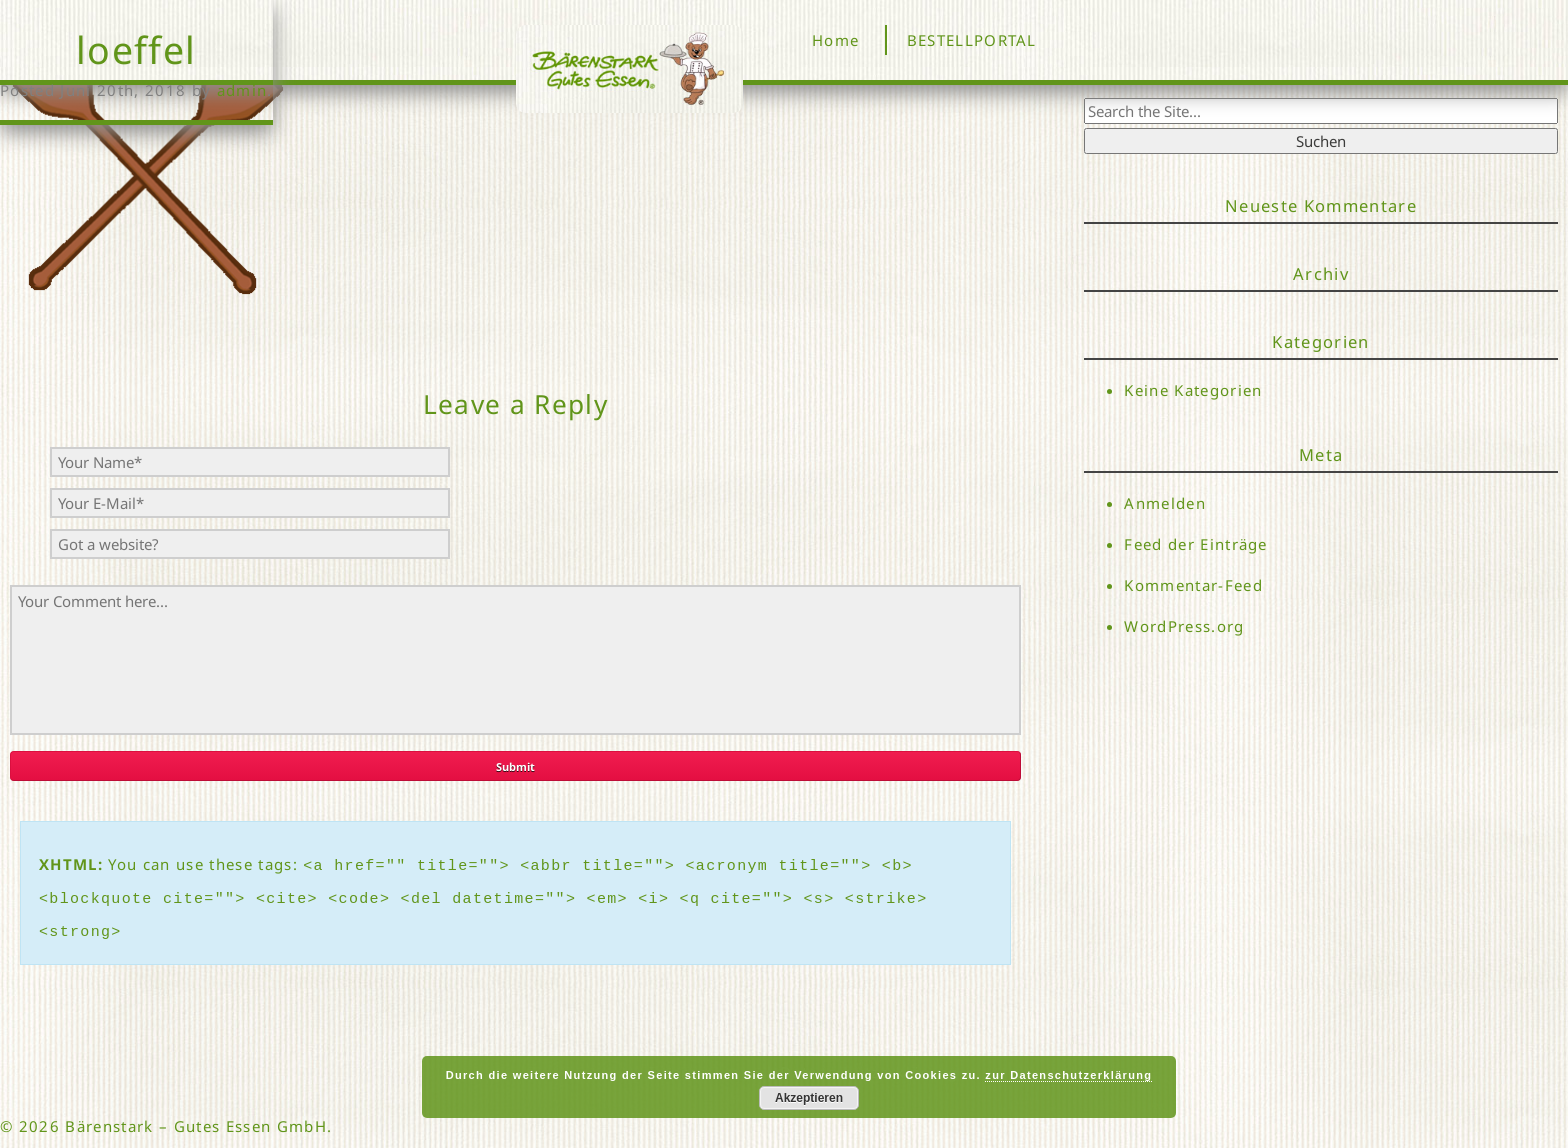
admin (242, 90)
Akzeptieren (809, 1098)
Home (835, 40)
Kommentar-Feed (1193, 586)
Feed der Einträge (1196, 544)
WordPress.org (1184, 627)
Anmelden (1165, 503)
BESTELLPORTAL (972, 40)
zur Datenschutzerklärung (1068, 1075)
